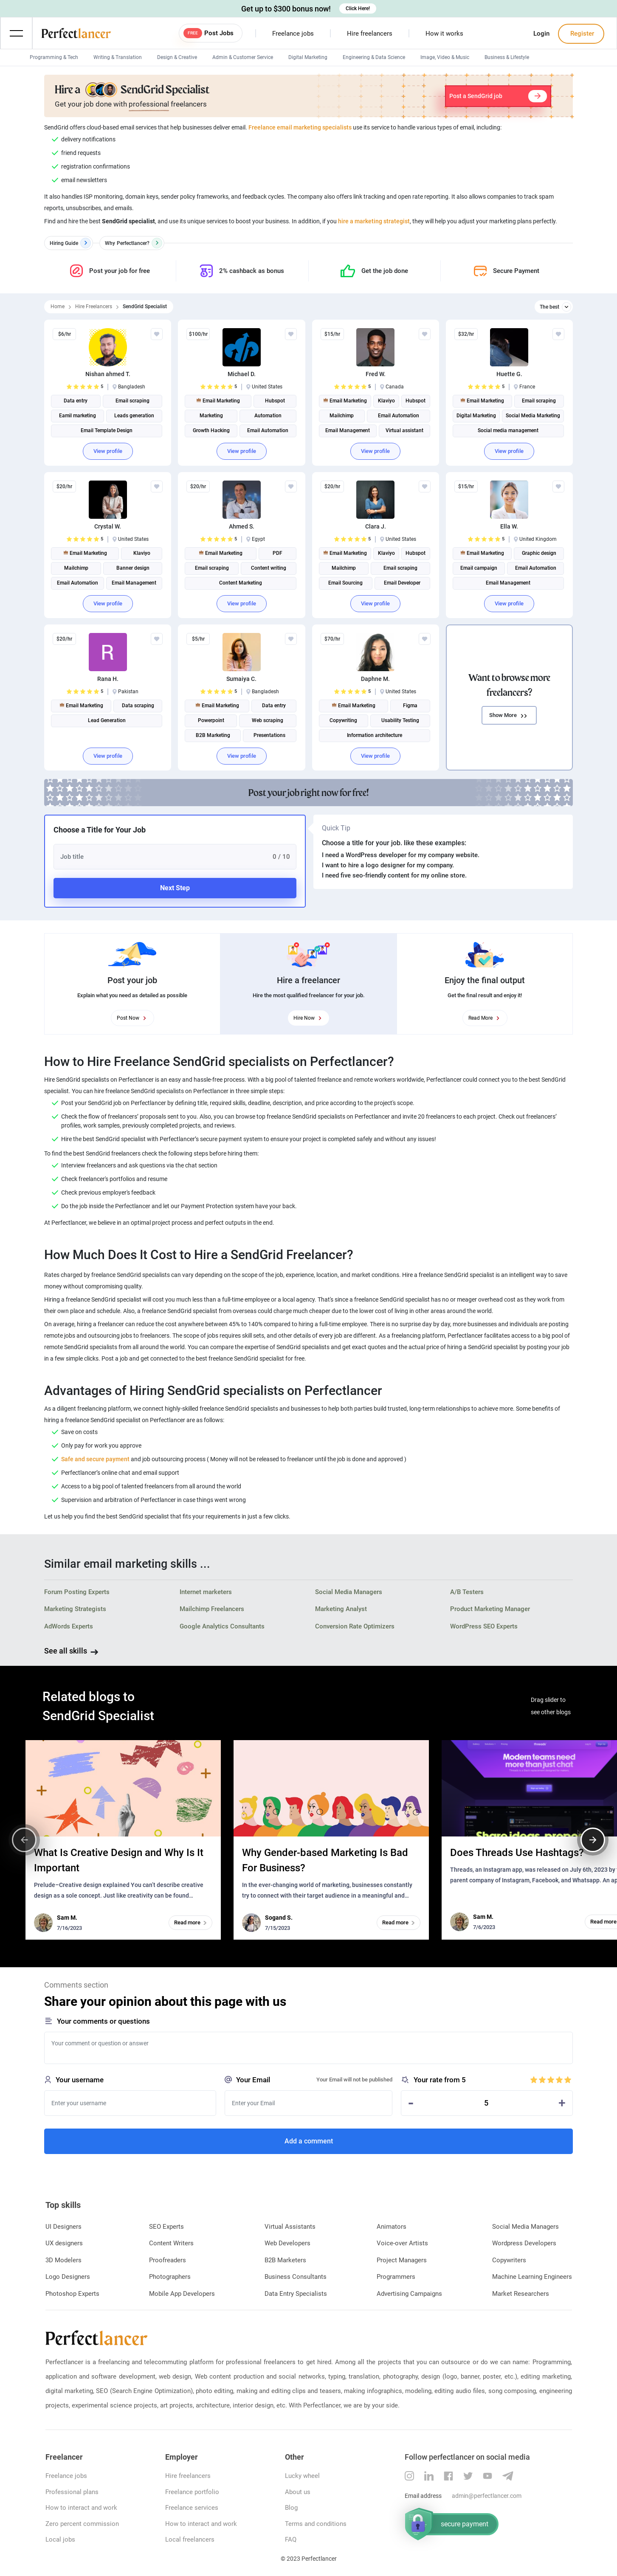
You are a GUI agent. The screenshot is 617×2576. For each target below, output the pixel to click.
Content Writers (171, 2243)
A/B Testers (467, 1592)
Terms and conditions (316, 2524)
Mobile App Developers (182, 2294)
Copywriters (509, 2260)
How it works (444, 33)
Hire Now (308, 1018)
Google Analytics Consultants (222, 1626)
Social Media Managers (348, 1592)
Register (581, 33)
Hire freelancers (369, 33)
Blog (291, 2507)
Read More (484, 1018)
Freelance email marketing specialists (300, 127)
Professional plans (72, 2492)
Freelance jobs (293, 33)
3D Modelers (63, 2260)
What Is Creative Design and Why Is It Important (118, 1860)
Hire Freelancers (93, 306)
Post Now (132, 1018)
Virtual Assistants (290, 2226)
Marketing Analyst (341, 1609)
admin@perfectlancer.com (486, 2495)
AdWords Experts (68, 1626)
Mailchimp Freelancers (212, 1609)
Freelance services (191, 2507)
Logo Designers (67, 2277)
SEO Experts (166, 2226)
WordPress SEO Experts (484, 1626)
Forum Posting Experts (77, 1592)
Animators (391, 2226)
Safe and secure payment (95, 1459)
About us (297, 2492)
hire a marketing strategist (374, 221)
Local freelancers (189, 2539)
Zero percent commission (82, 2524)
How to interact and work (81, 2507)
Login (541, 33)
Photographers (170, 2277)
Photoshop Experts (72, 2294)
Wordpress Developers (524, 2243)
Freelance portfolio (192, 2492)
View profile (107, 451)
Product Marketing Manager (490, 1609)
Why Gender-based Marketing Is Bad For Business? (325, 1860)
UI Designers (63, 2226)
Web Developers (287, 2243)
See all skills (65, 1650)
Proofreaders (167, 2260)
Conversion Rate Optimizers (354, 1626)
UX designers (64, 2243)
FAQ (290, 2539)
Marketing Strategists (75, 1609)
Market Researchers (520, 2294)
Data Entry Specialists (296, 2294)
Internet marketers (206, 1592)
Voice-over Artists (402, 2243)
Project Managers (402, 2260)
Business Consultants (296, 2277)
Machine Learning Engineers (532, 2277)
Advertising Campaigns (409, 2294)
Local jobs (60, 2539)
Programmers (396, 2277)
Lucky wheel (302, 2476)
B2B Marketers (285, 2260)
